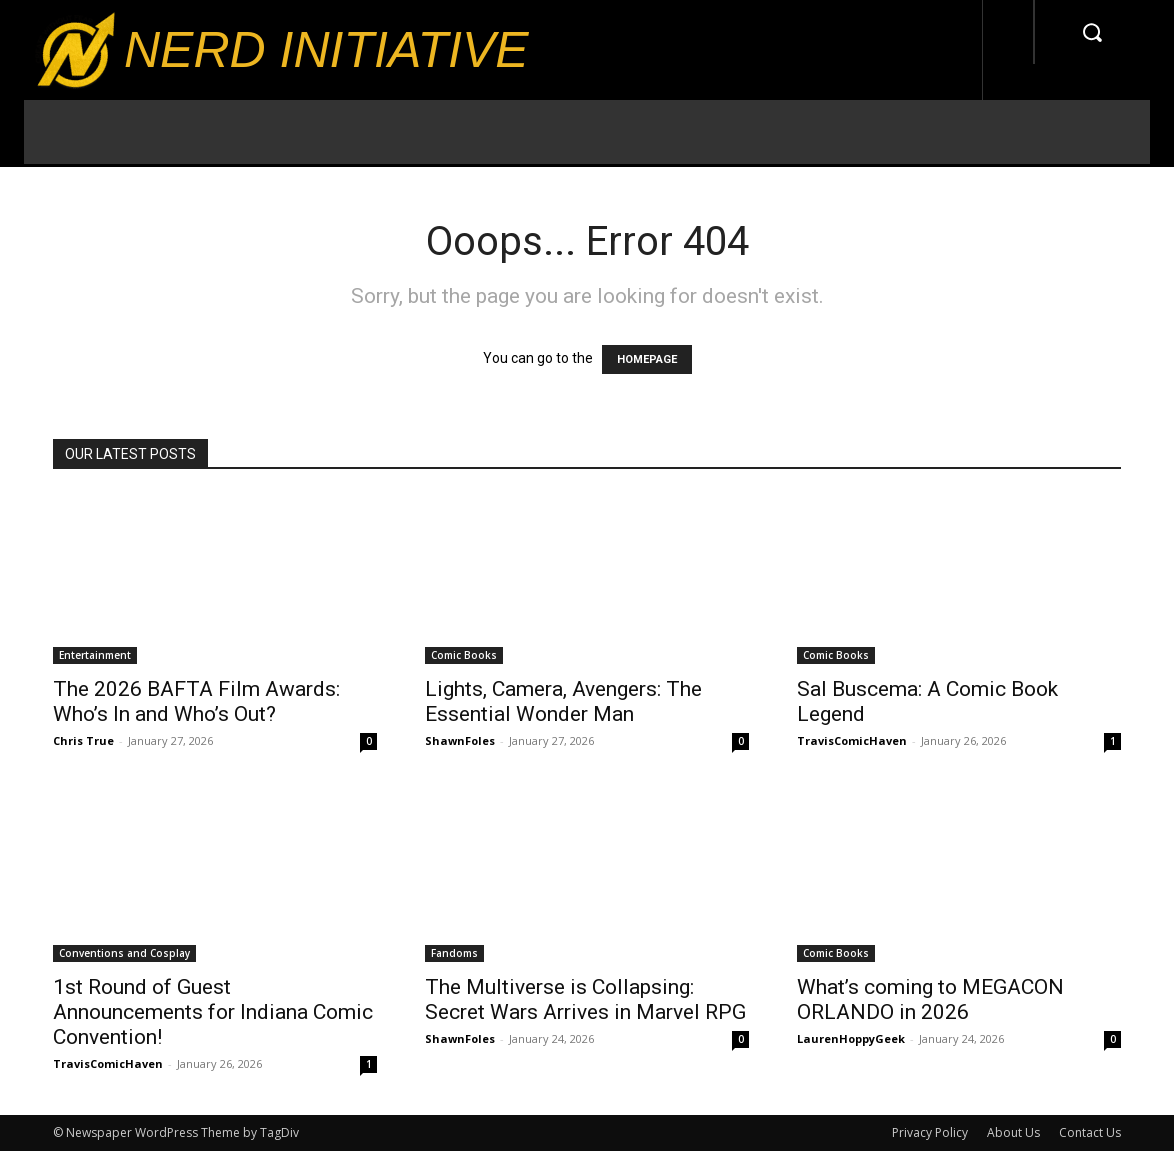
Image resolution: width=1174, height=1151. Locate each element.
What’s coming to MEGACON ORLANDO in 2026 (930, 999)
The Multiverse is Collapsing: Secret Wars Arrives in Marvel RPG (585, 999)
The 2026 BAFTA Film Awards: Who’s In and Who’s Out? (196, 701)
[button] (1092, 32)
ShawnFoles (460, 740)
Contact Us (1090, 1132)
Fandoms (454, 953)
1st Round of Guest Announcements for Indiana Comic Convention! (213, 1012)
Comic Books (464, 655)
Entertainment (95, 655)
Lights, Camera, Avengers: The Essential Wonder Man (563, 701)
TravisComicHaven (852, 740)
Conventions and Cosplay (124, 953)
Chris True (83, 740)
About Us (1013, 1132)
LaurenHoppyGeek (851, 1038)
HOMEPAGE (647, 359)
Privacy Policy (930, 1132)
